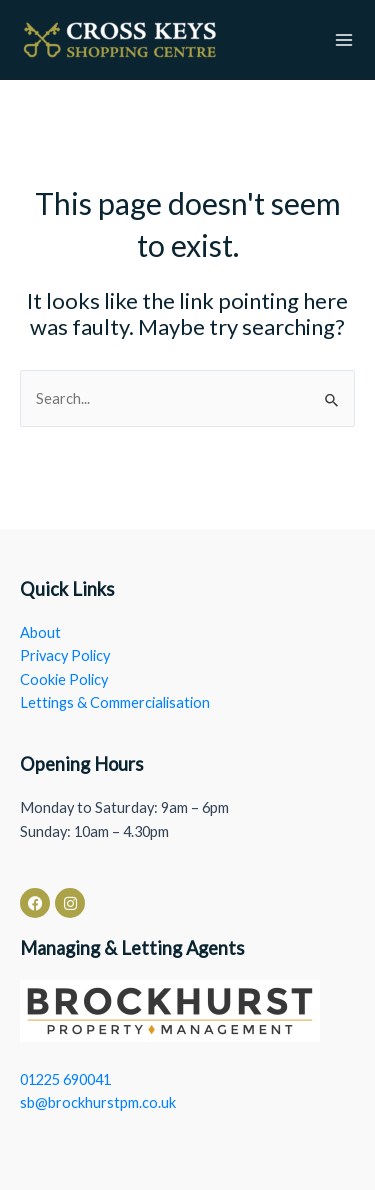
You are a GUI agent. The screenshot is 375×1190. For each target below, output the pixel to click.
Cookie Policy (64, 679)
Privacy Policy (65, 655)
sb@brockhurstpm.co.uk (98, 1102)
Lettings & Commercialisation (115, 702)
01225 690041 (65, 1079)
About (40, 632)
